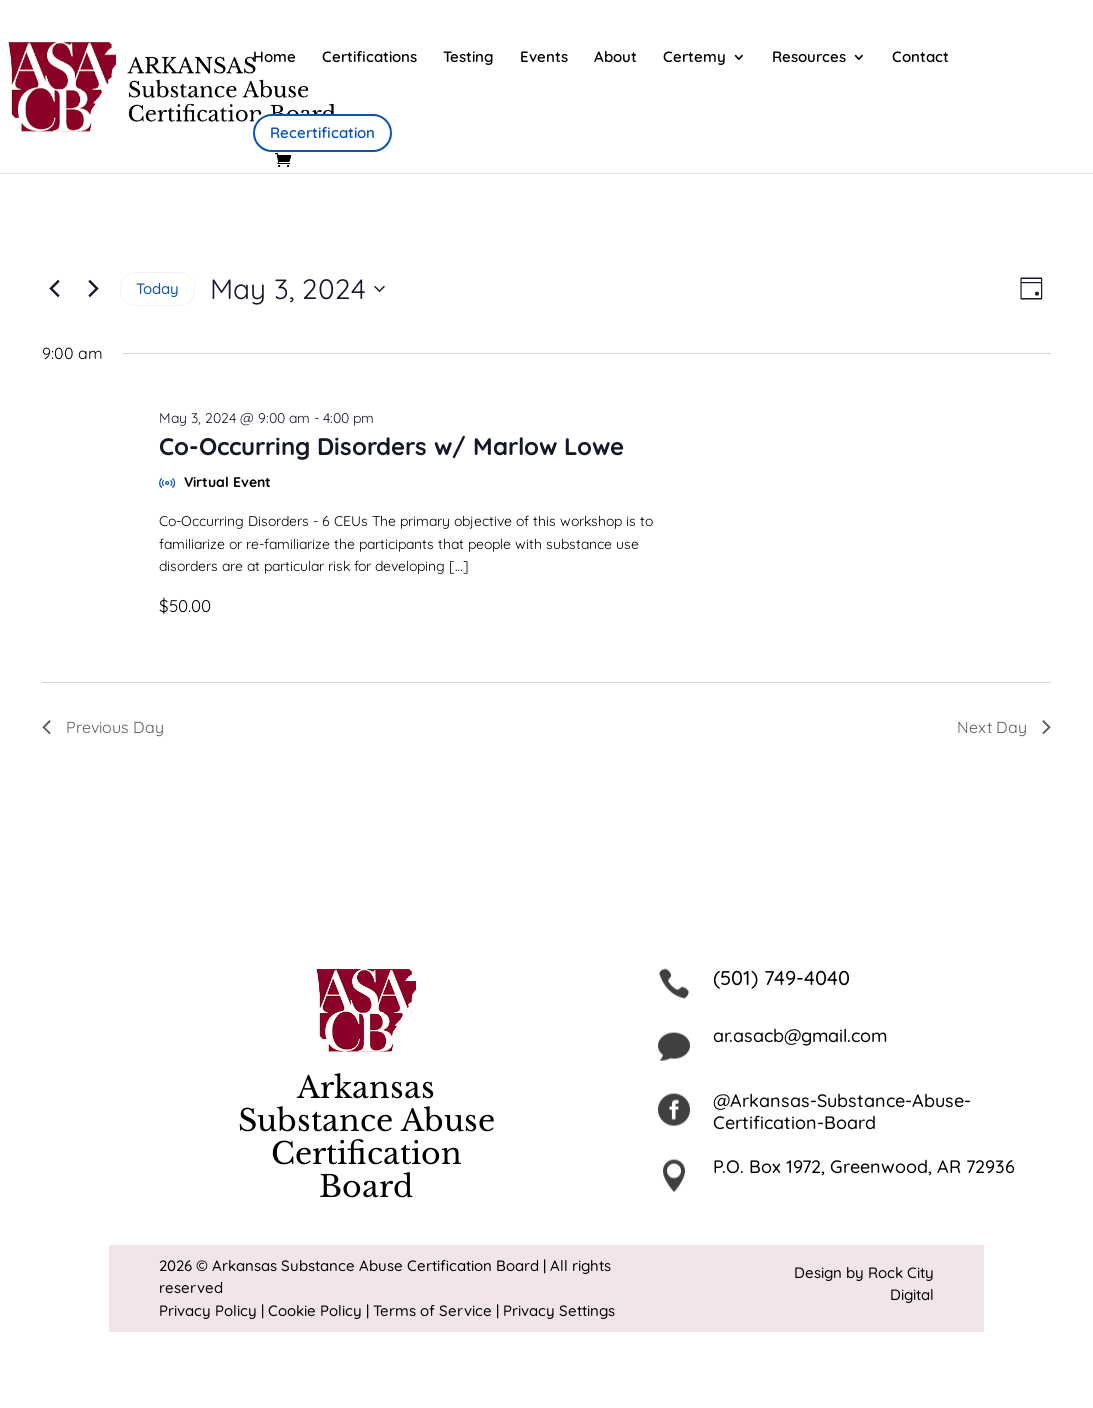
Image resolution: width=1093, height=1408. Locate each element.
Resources (809, 58)
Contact (920, 58)
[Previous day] (54, 289)
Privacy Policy (208, 1310)
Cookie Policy (315, 1310)
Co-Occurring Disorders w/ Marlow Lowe (391, 446)
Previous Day (103, 727)
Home (274, 58)
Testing (468, 58)
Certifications (369, 58)
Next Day (1004, 727)
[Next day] (93, 289)
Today (157, 288)
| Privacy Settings (555, 1310)
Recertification (322, 132)
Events (544, 58)
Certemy (694, 58)
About (615, 58)
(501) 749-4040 (781, 977)
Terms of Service (432, 1310)
